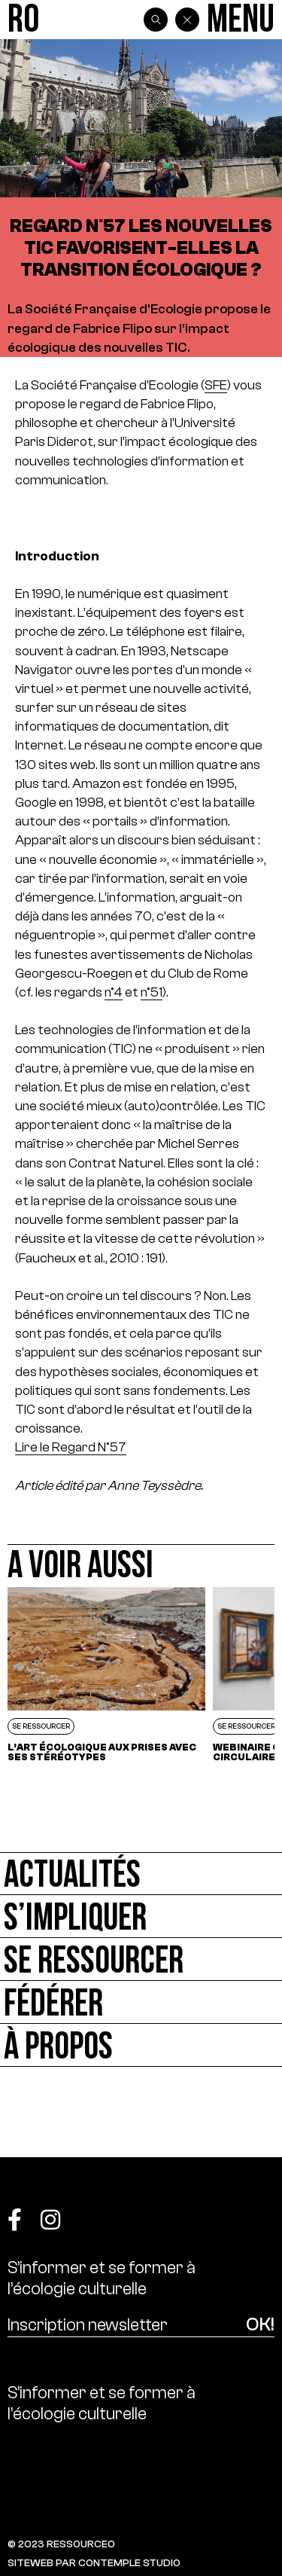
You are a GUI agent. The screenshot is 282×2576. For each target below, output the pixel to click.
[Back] (187, 20)
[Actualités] (141, 1873)
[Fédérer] (141, 2002)
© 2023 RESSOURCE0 (61, 2544)
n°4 (114, 992)
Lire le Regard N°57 (70, 1446)
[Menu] (240, 20)
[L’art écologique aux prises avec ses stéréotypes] (106, 1674)
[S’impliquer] (141, 1916)
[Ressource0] (23, 20)
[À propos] (141, 2045)
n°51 (151, 992)
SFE (216, 384)
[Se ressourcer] (141, 1959)
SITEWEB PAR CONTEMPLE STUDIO (94, 2562)
